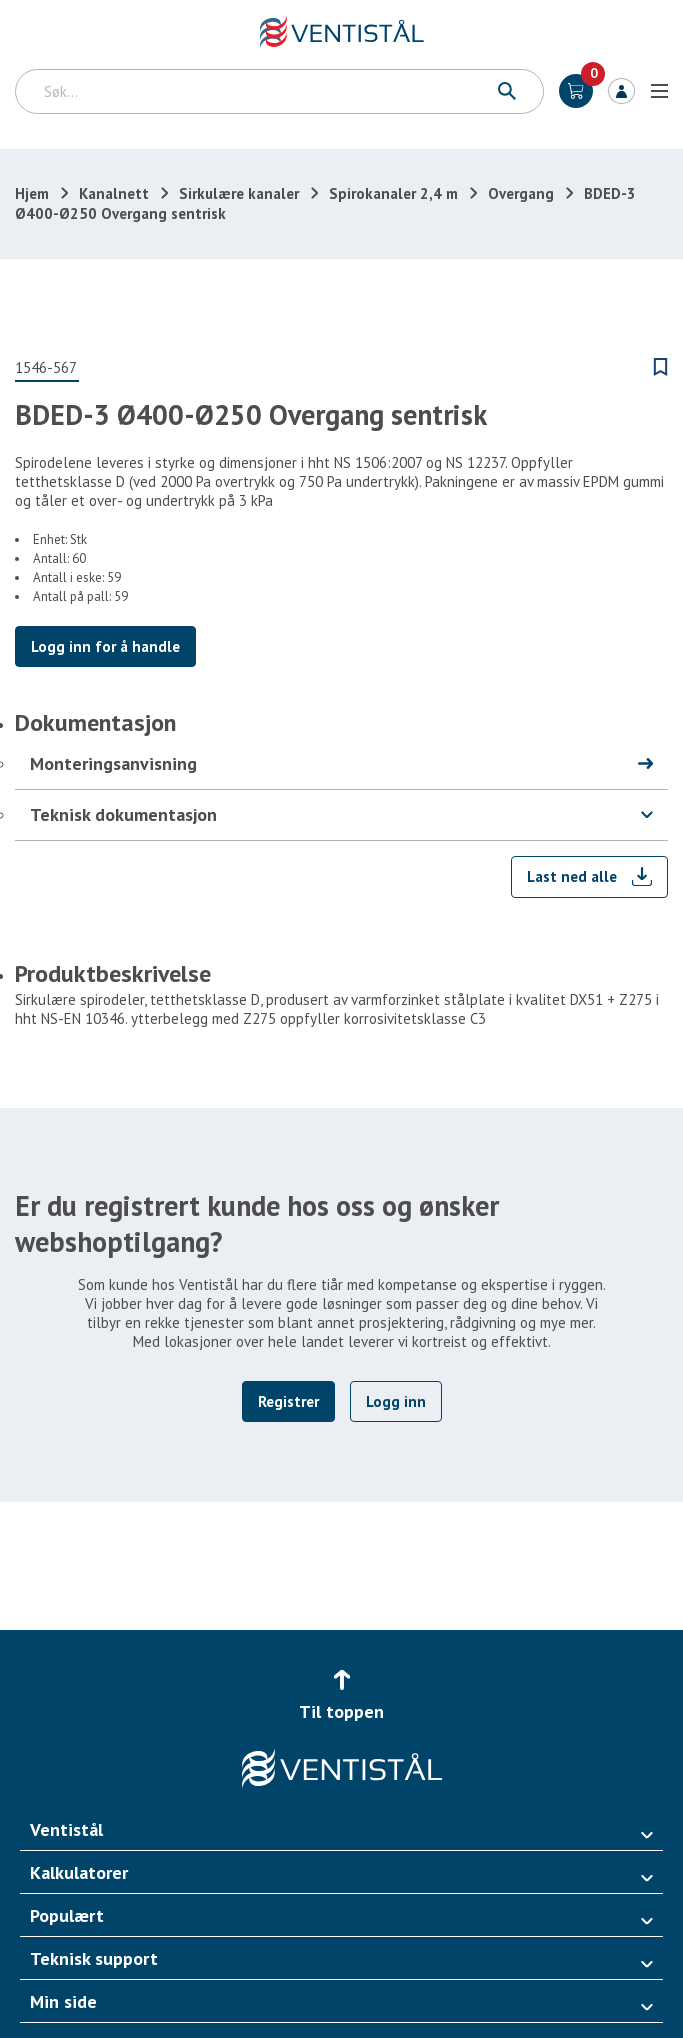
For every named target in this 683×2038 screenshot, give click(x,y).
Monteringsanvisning (113, 763)
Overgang (521, 193)
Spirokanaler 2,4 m (393, 193)
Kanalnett (114, 193)
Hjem (32, 193)
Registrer (288, 1401)
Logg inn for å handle (105, 646)
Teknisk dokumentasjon (123, 814)
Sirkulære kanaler (239, 193)
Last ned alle (572, 876)
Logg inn (621, 91)
